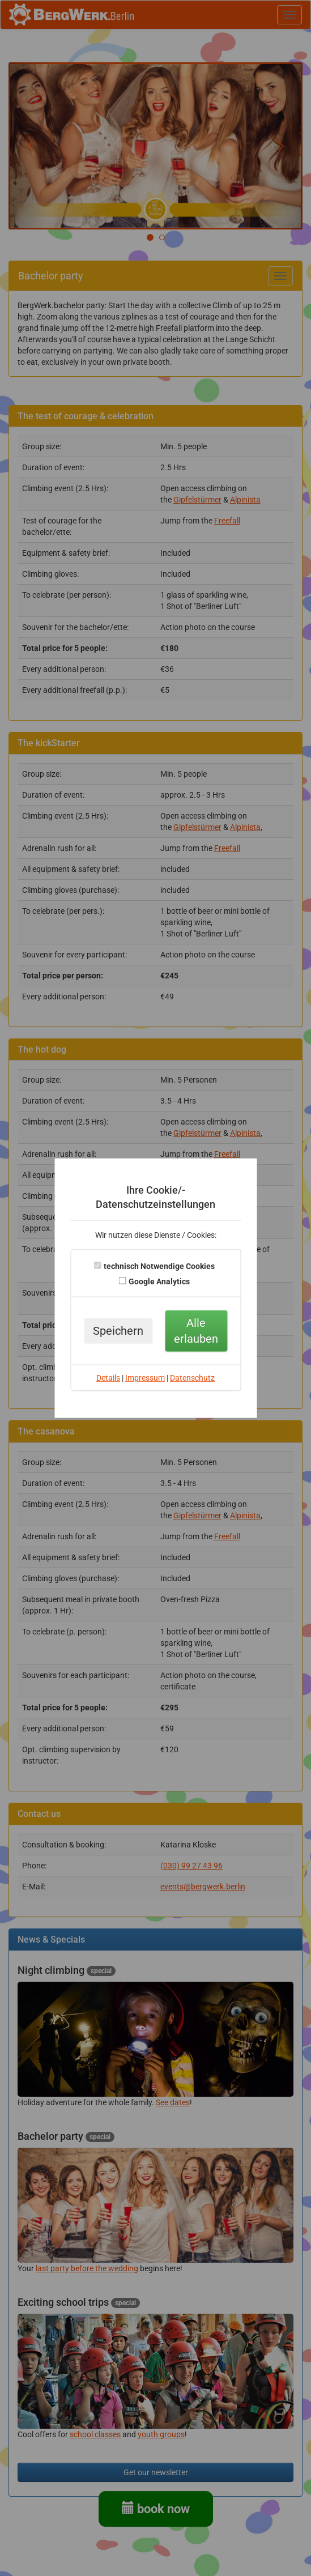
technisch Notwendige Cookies (159, 1266)
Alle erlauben (196, 1331)
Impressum (145, 1377)
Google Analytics (159, 1281)
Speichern (118, 1331)
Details (108, 1377)
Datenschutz (192, 1377)
